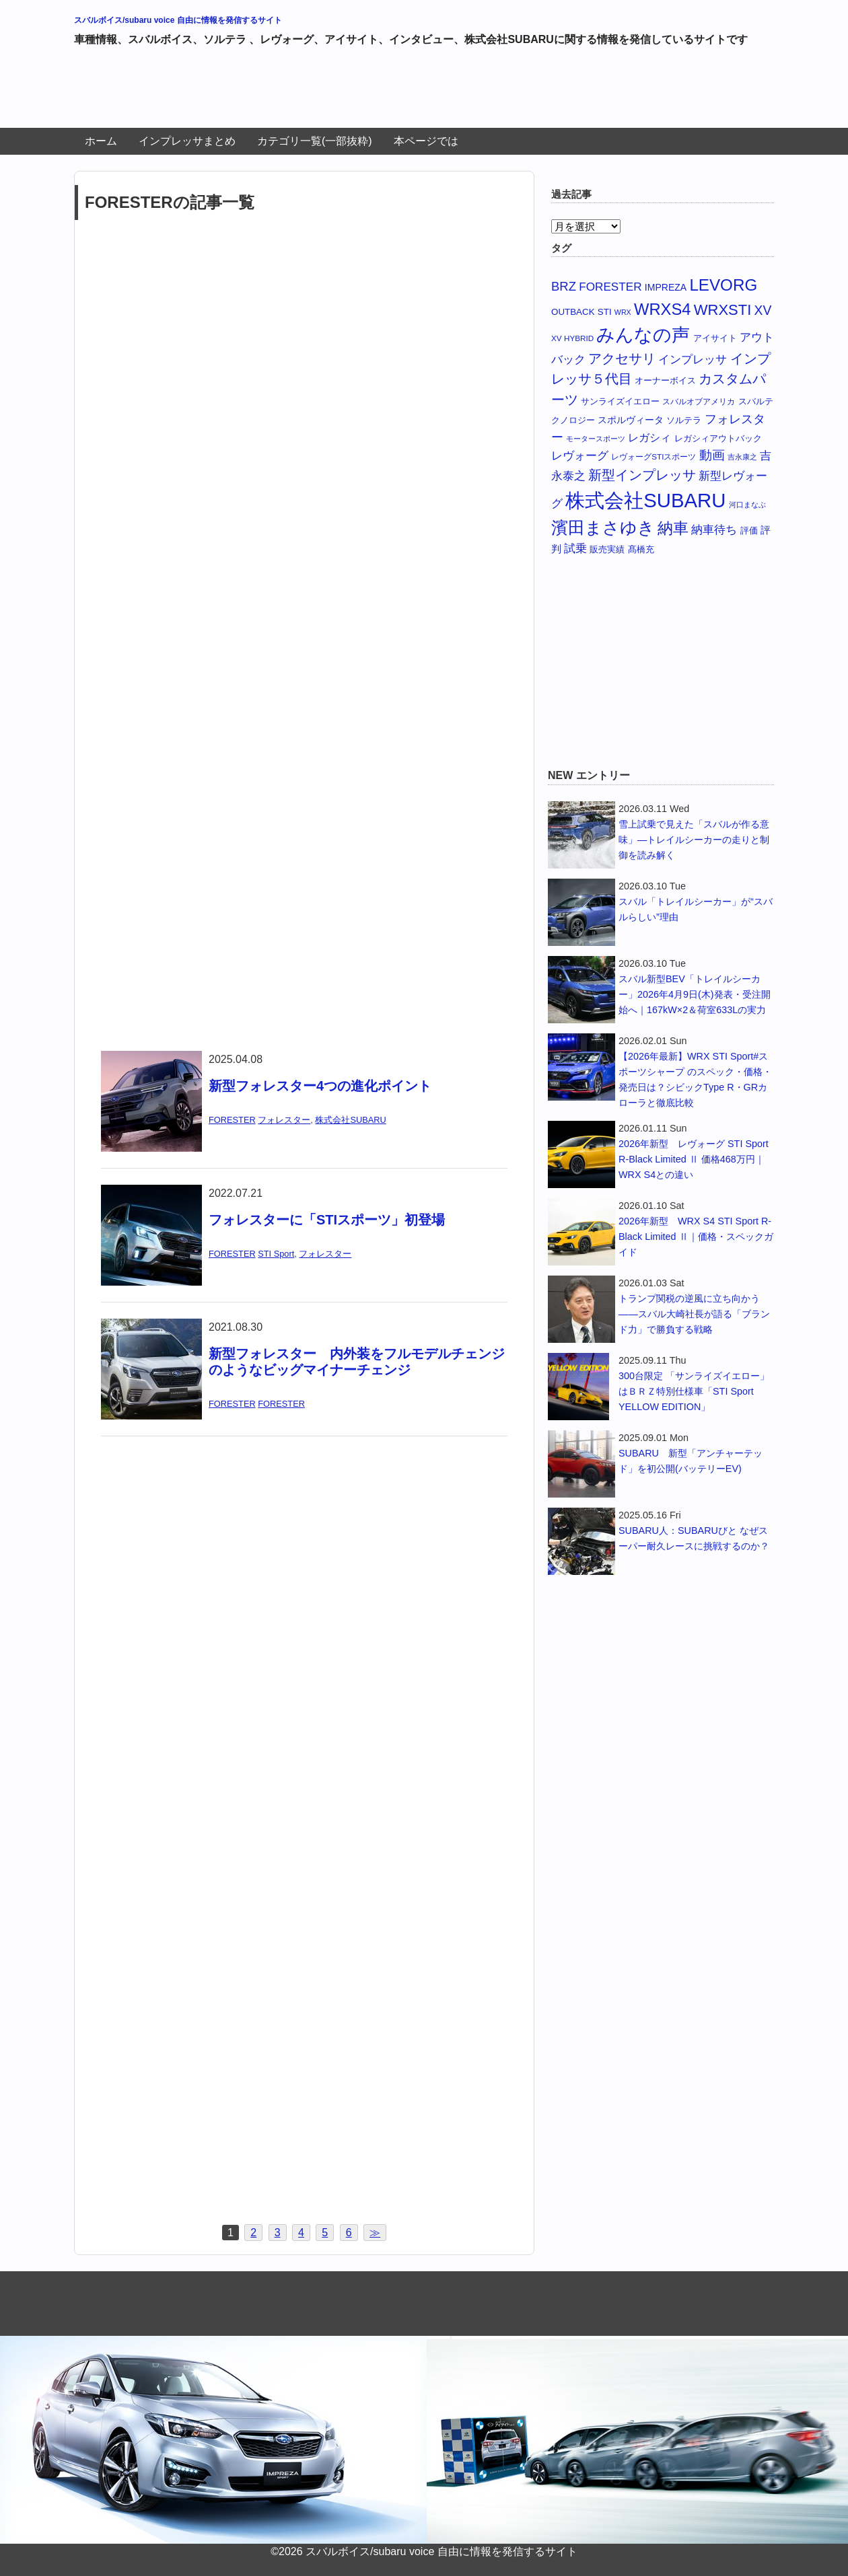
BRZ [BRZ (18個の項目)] (563, 286)
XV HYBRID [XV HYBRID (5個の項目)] (572, 338)
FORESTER (232, 1120)
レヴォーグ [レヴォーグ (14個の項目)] (579, 455)
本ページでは (426, 141)
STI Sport (276, 1254)
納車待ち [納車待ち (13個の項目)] (714, 529)
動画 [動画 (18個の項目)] (712, 455)
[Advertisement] (319, 93)
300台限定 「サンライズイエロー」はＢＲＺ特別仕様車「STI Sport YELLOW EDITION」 (694, 1391)
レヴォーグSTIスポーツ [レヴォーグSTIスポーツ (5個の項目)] (653, 456)
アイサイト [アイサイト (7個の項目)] (715, 338)
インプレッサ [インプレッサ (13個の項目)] (692, 359)
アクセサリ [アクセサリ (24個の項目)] (622, 358)
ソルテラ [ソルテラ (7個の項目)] (683, 420)
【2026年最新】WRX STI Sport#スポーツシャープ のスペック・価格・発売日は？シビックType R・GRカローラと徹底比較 (695, 1079)
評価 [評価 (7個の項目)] (749, 530)
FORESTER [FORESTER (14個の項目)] (610, 286)
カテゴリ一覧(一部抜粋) (314, 141)
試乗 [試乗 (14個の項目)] (575, 548)
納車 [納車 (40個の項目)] (673, 528)
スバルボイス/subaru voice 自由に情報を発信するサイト (178, 20)
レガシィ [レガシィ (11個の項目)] (649, 437)
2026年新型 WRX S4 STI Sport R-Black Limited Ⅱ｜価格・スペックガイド (696, 1236)
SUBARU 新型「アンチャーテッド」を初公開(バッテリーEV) (691, 1461)
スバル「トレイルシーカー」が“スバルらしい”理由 (696, 909)
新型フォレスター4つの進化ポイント (320, 1085)
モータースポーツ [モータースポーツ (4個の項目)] (595, 439)
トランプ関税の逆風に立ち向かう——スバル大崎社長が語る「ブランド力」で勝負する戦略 (694, 1314)
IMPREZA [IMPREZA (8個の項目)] (665, 287)
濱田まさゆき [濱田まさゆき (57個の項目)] (603, 527)
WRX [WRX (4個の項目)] (622, 312)
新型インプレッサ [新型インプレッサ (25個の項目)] (642, 475)
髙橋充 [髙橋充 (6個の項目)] (641, 549)
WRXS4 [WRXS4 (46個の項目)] (662, 309)
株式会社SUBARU (350, 1120)
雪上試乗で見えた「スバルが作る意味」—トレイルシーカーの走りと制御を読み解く (694, 839)
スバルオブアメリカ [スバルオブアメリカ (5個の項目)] (698, 401)
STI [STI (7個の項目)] (605, 312)
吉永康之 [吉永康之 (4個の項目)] (742, 457)
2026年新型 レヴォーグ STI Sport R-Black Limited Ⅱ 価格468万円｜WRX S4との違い (694, 1159)
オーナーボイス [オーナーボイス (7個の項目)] (665, 380)
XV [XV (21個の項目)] (763, 310)
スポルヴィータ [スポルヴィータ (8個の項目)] (631, 419)
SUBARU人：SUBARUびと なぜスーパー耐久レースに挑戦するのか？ (694, 1538)
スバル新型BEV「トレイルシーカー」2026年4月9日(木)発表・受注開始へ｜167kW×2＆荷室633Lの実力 (695, 994)
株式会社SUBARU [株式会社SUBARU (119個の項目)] (645, 500)
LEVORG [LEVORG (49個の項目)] (723, 285)
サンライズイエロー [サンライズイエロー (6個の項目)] (620, 401)
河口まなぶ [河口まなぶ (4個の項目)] (747, 505)
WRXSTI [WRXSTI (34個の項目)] (723, 309)
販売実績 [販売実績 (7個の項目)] (607, 549)
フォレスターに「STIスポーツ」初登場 (327, 1219)
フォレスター (284, 1120)
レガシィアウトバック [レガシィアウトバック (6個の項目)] (718, 438)
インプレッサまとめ (187, 141)
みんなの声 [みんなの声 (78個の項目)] (643, 335)
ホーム (101, 141)
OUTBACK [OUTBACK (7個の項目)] (573, 312)
